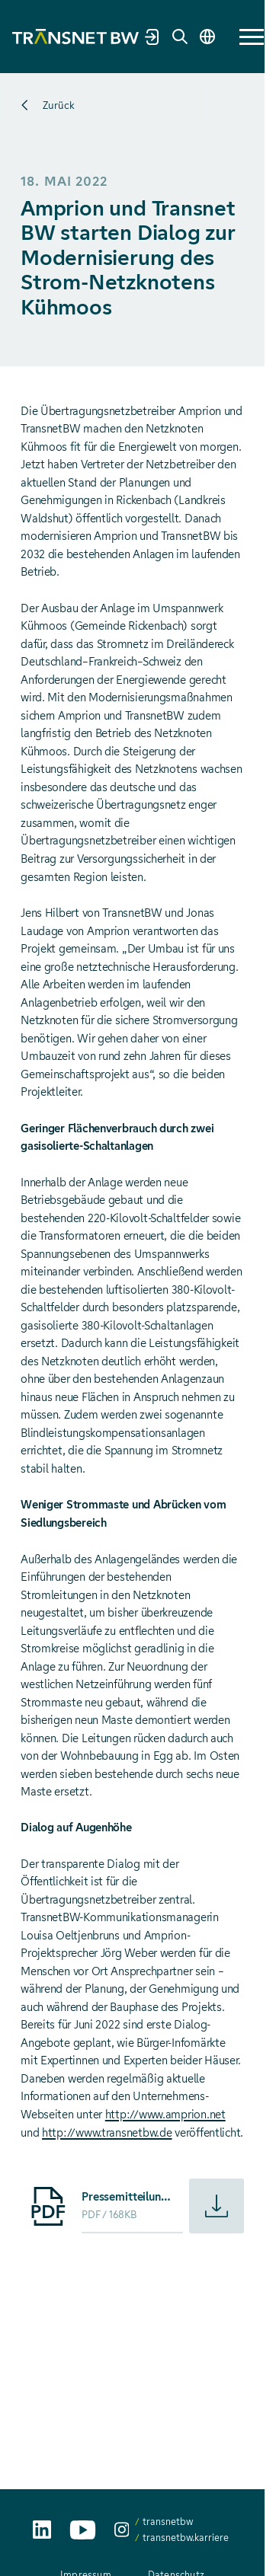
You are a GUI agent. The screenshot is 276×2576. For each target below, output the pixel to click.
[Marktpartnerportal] (152, 36)
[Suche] (180, 36)
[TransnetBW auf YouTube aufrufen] (82, 2529)
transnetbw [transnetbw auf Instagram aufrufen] (168, 2522)
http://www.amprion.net (165, 2114)
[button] (251, 37)
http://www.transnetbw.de (107, 2133)
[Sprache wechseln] (207, 36)
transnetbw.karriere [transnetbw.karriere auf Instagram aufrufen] (186, 2537)
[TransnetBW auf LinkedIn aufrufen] (42, 2529)
